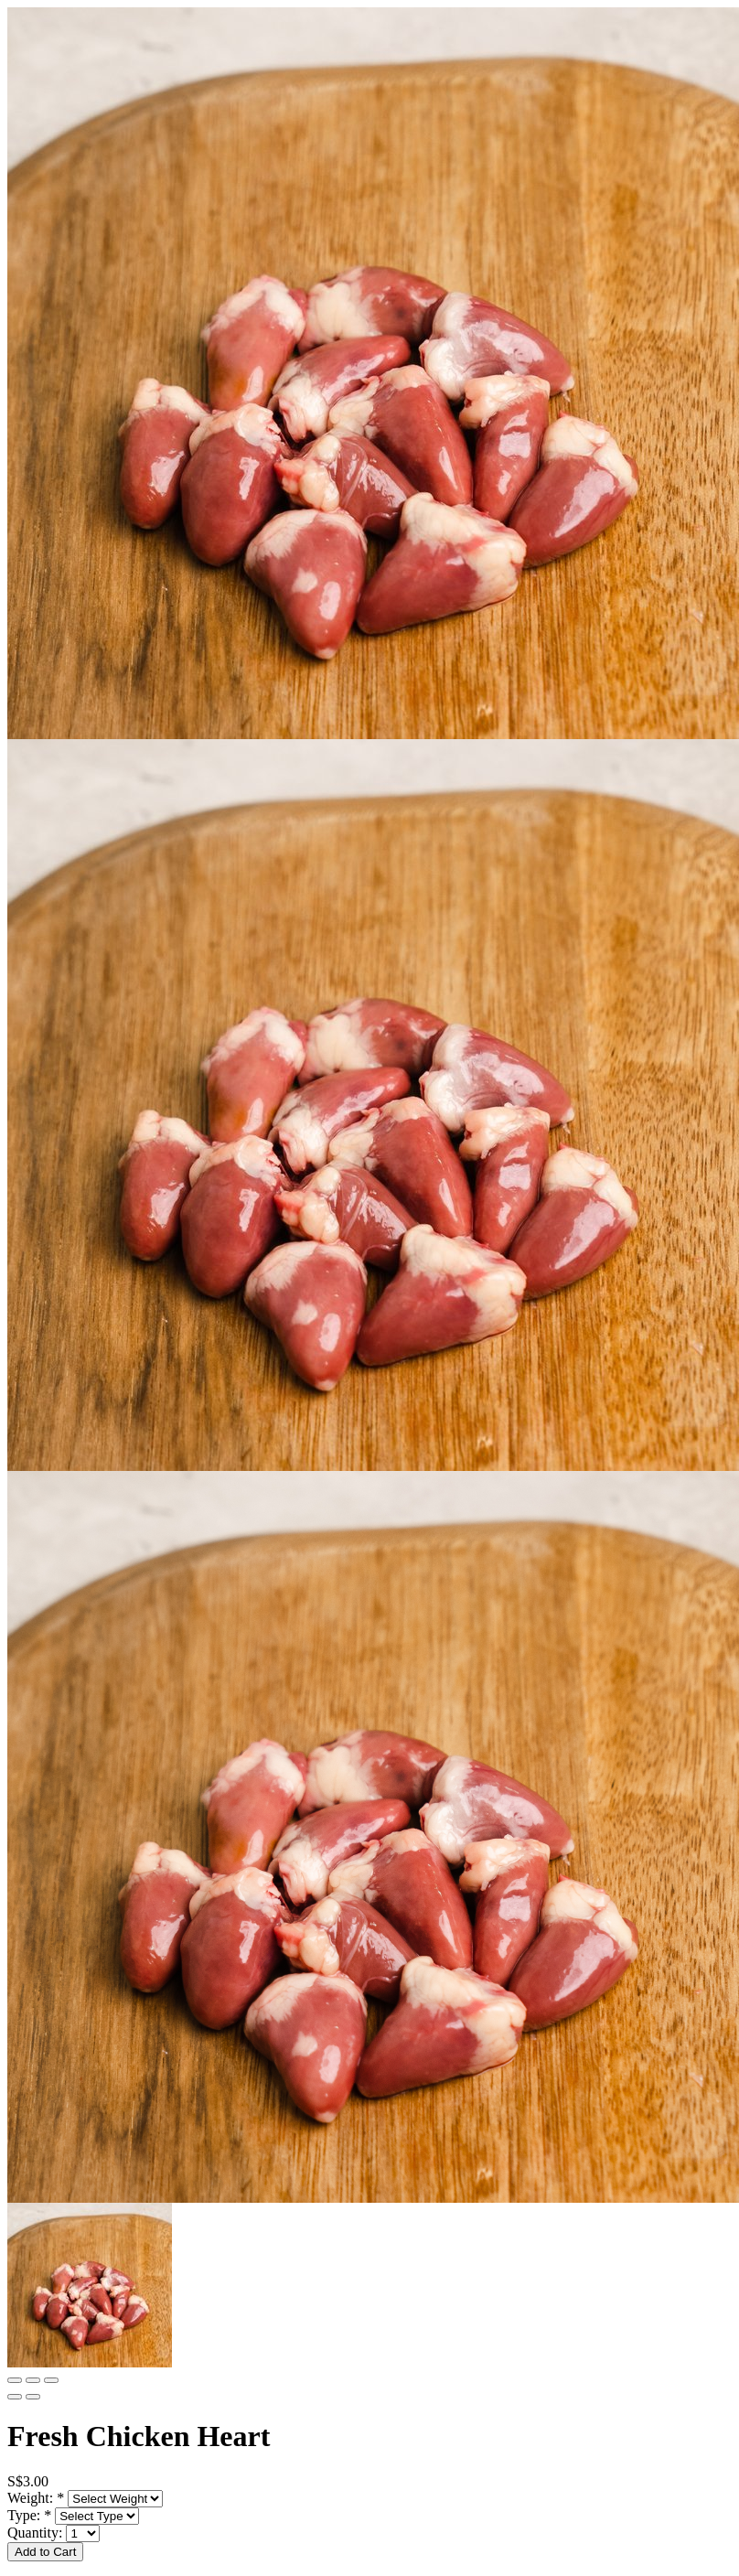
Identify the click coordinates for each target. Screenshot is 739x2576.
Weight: (35, 2498)
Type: (29, 2515)
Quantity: (36, 2532)
